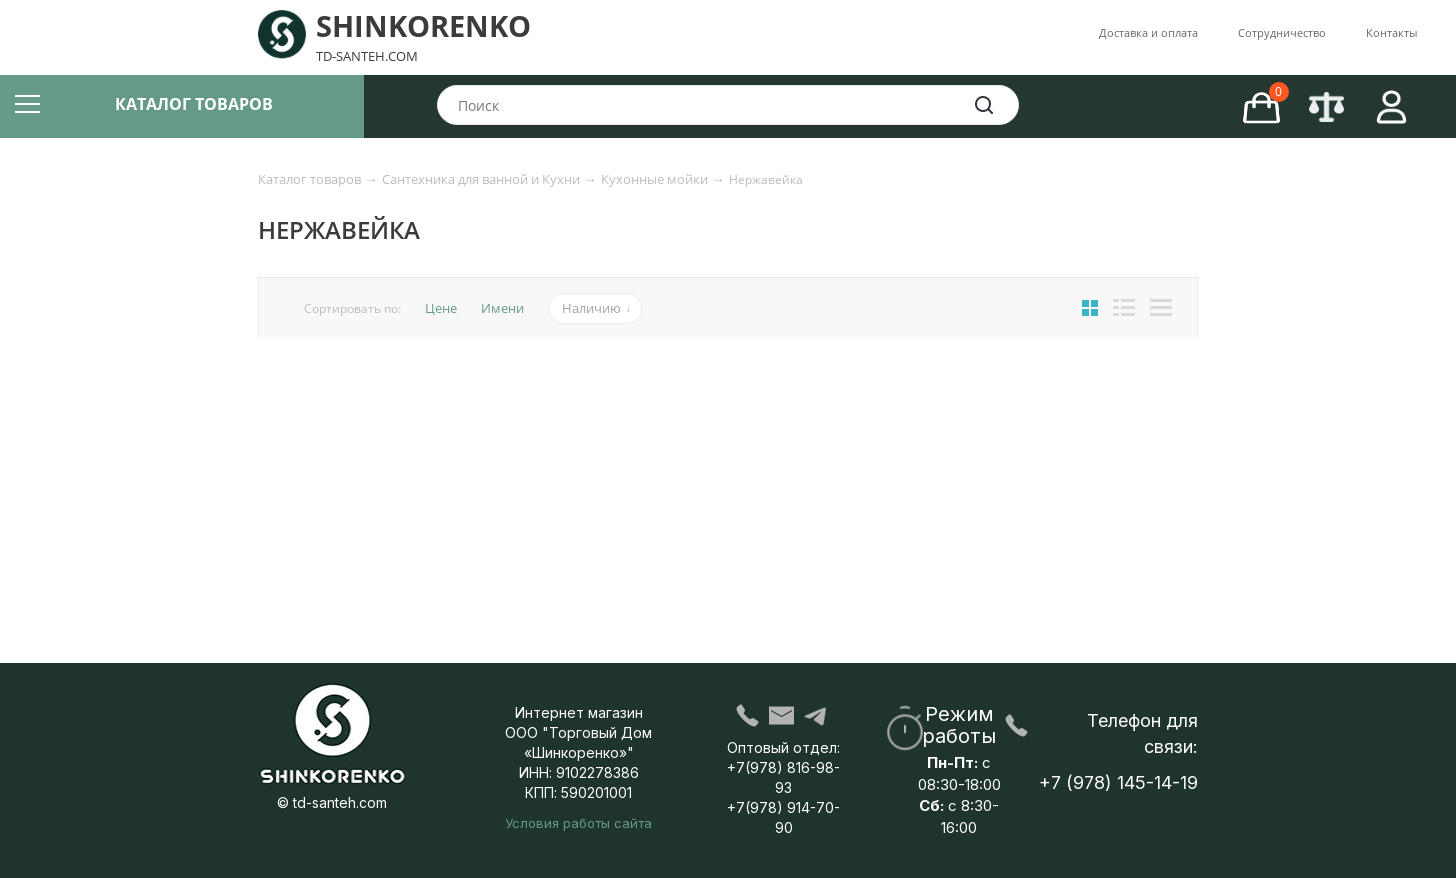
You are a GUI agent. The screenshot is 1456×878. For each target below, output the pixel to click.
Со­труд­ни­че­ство (1282, 32)
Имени (502, 308)
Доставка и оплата (1148, 32)
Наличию (591, 308)
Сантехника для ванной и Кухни (482, 179)
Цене (441, 308)
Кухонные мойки (656, 179)
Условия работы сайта (578, 823)
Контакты (1391, 32)
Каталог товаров (311, 179)
